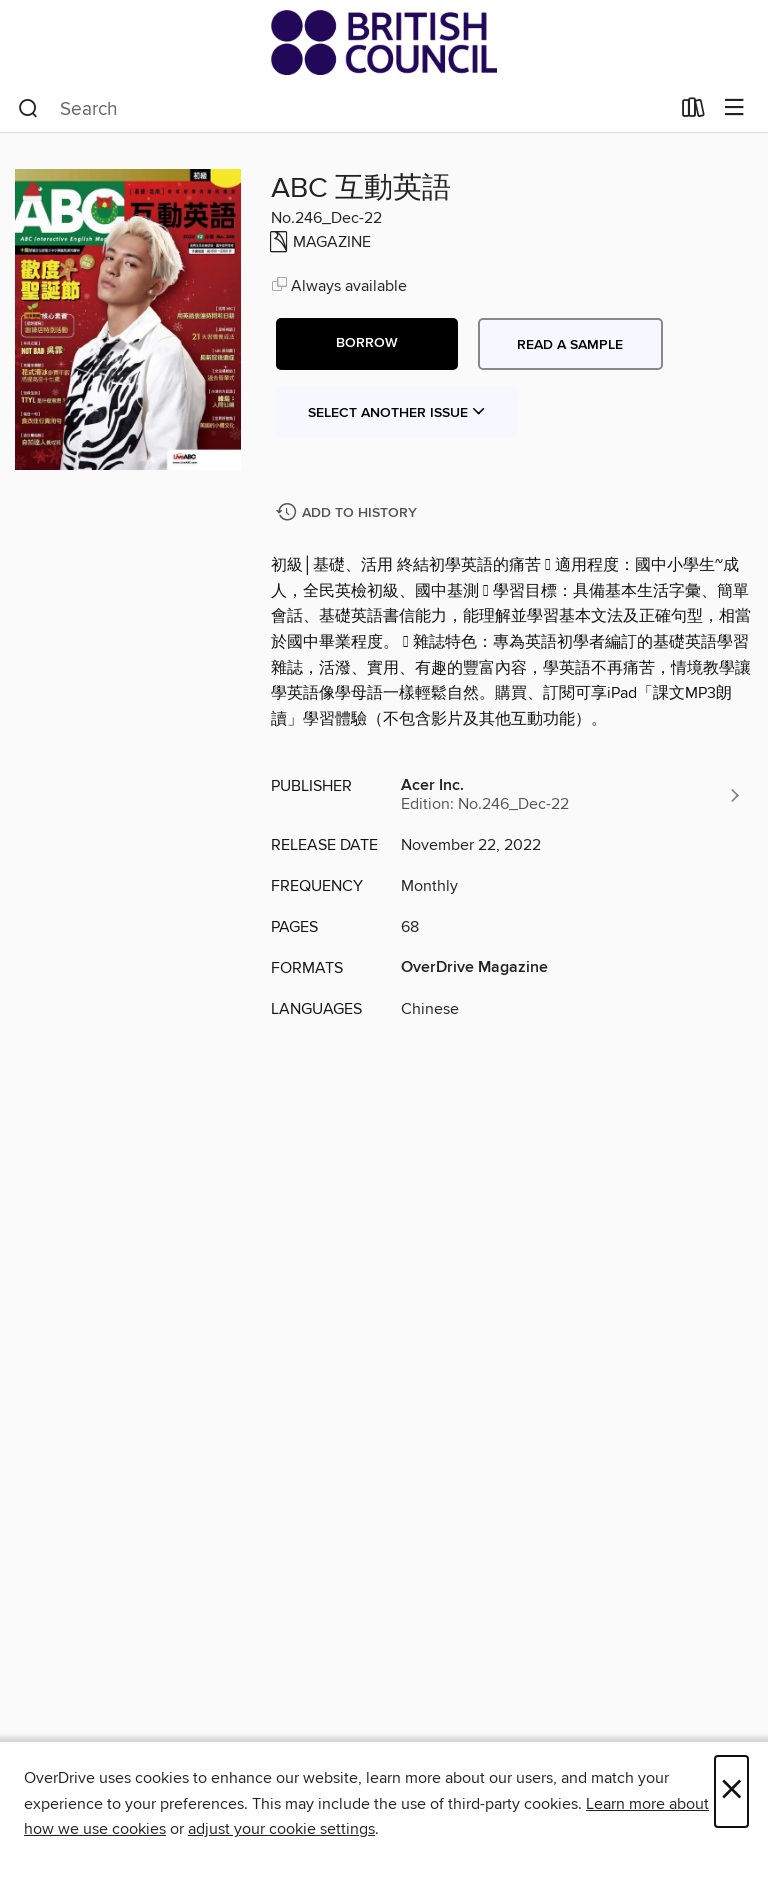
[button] (367, 344)
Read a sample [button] (570, 345)
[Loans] (693, 112)
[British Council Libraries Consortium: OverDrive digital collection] (384, 42)
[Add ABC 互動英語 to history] (349, 513)
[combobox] (343, 109)
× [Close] (731, 1791)
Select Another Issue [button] (397, 413)
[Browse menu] (734, 108)
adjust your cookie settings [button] (281, 1829)
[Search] (28, 109)
